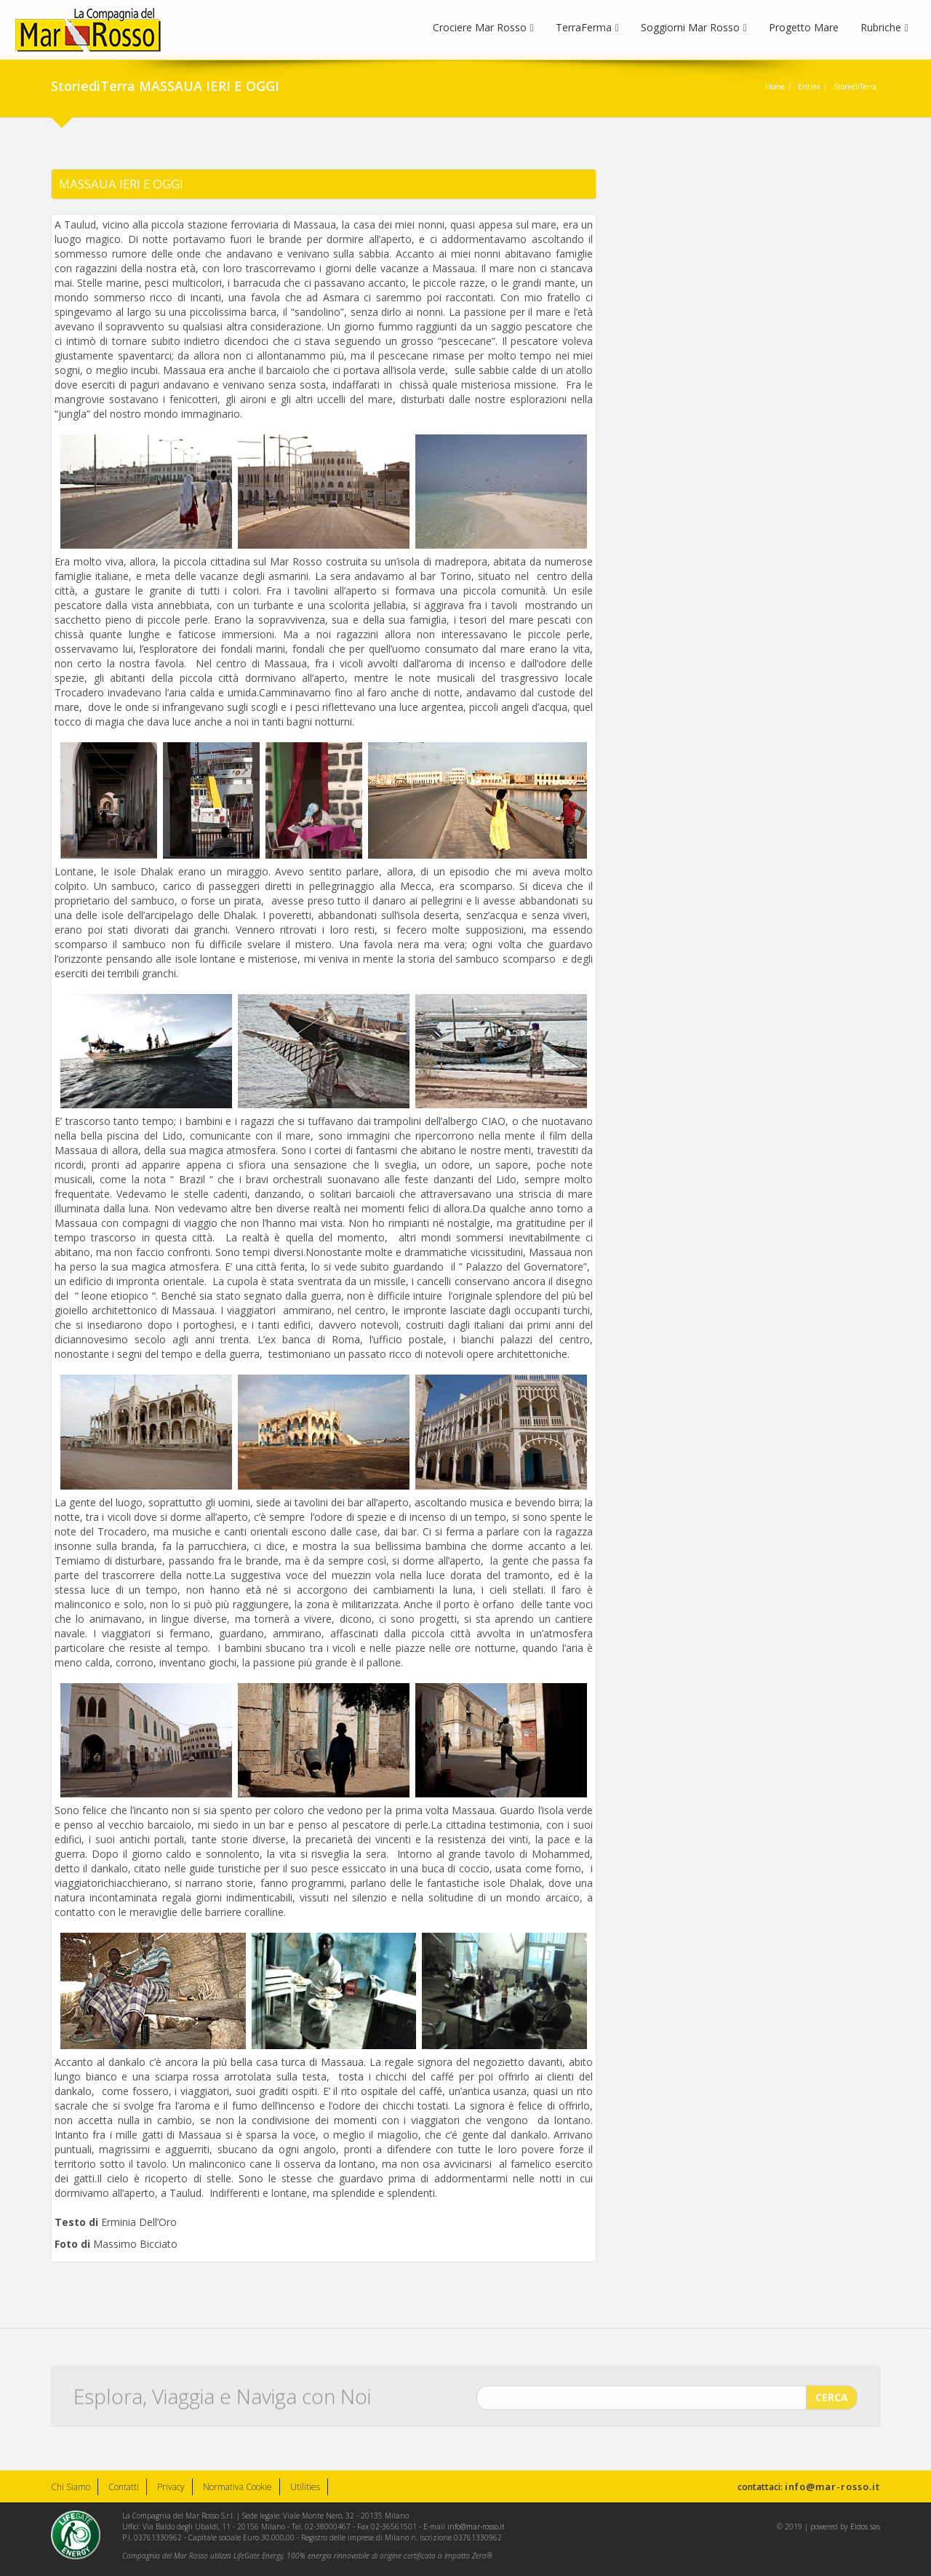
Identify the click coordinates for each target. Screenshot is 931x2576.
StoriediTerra (855, 87)
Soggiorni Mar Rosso (694, 27)
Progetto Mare (804, 27)
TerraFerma (587, 27)
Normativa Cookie (237, 2487)
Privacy (171, 2487)
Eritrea (809, 87)
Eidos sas (865, 2526)
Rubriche (884, 27)
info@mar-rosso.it (832, 2486)
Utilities (305, 2487)
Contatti (123, 2487)
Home (775, 87)
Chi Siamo (70, 2487)
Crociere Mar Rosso (483, 27)
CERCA (831, 2390)
